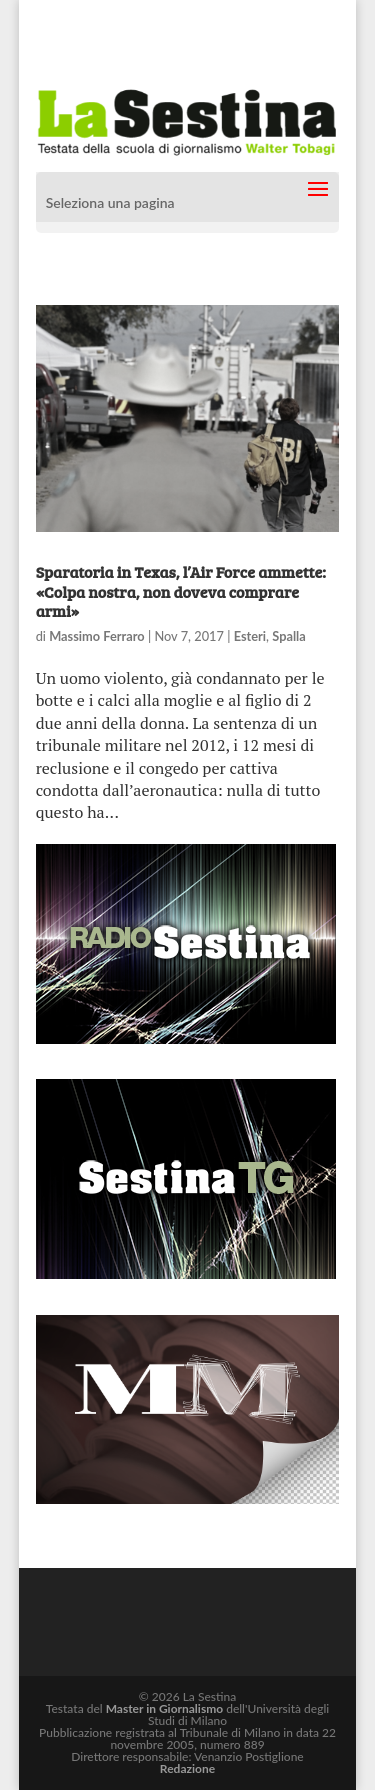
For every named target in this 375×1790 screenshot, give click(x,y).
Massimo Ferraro (97, 636)
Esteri (250, 636)
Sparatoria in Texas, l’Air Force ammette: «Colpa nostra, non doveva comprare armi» (181, 590)
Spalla (289, 636)
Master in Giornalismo (164, 1708)
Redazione (187, 1768)
